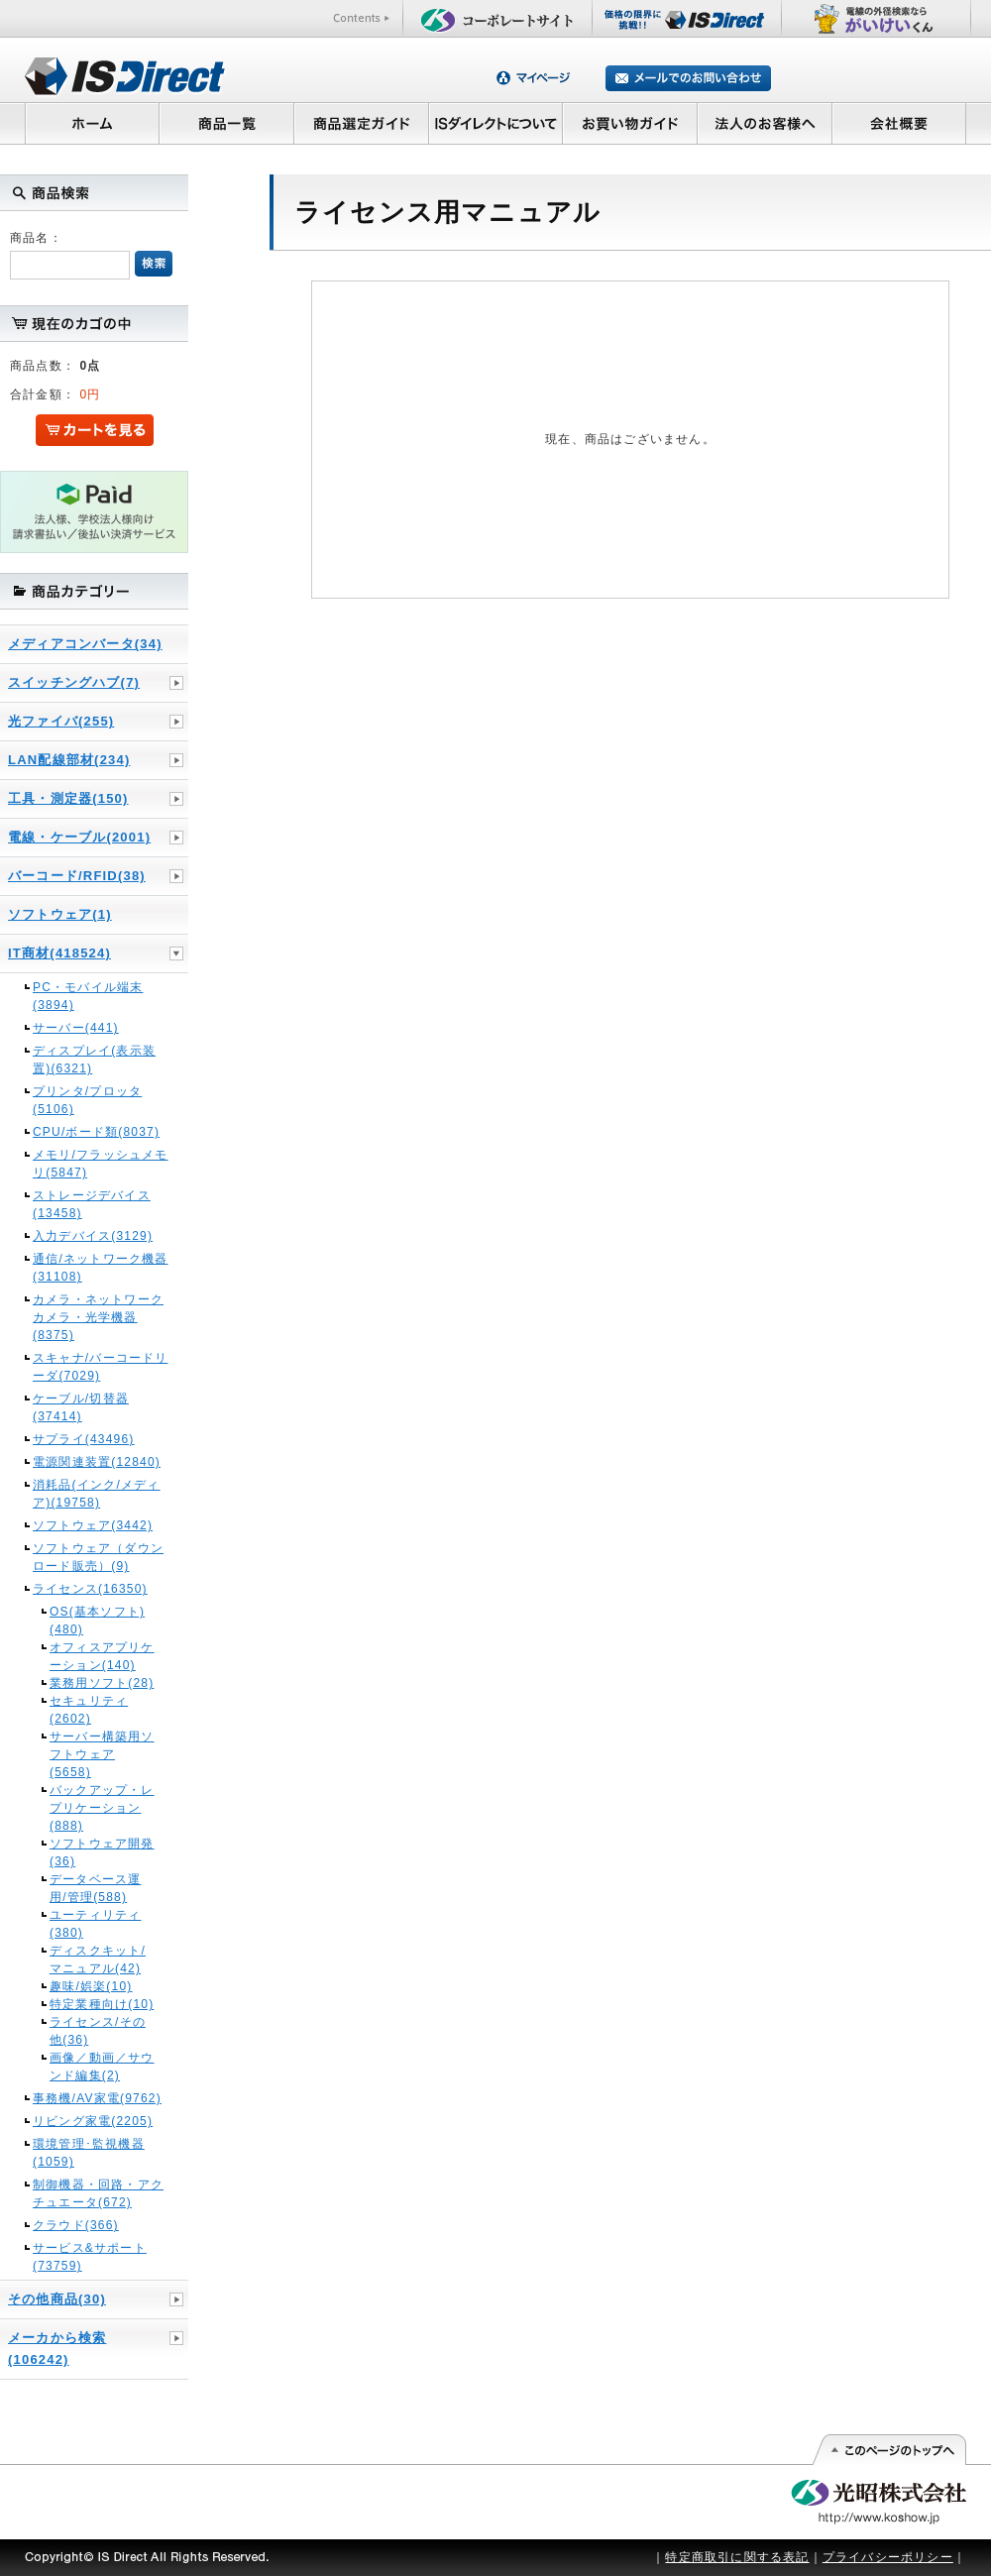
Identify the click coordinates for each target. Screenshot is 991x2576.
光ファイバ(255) (61, 721)
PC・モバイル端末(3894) (88, 996)
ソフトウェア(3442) (93, 1525)
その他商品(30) (57, 2299)
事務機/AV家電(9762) (97, 2098)
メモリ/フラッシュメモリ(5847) (100, 1163)
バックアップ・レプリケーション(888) (102, 1808)
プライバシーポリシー (888, 2557)
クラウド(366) (76, 2225)
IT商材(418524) (59, 953)
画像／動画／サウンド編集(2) (102, 2066)
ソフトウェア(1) (60, 914)
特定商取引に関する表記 (737, 2557)
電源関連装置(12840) (97, 1462)
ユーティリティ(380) (95, 1924)
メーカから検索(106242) (57, 2348)
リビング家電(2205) (93, 2121)
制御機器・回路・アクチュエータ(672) (98, 2193)
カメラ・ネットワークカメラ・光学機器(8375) (98, 1317)
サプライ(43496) (84, 1439)
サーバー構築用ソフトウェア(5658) (102, 1754)
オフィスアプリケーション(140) (102, 1656)
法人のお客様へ (765, 123)
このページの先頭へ (888, 2450)
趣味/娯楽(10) (91, 1986)
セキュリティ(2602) (89, 1710)
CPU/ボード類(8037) (96, 1132)
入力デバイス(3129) (93, 1236)
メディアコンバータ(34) (85, 643)
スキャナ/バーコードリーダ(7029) (100, 1367)
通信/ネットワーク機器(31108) (100, 1268)
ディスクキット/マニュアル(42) (98, 1959)
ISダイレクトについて (496, 123)
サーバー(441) (76, 1028)
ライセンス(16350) (90, 1589)
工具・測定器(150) (68, 798)
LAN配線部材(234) (69, 759)
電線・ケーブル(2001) (79, 837)
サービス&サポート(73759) (90, 2257)
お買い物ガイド (630, 123)
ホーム (92, 123)
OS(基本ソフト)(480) (97, 1620)
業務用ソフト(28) (102, 1683)
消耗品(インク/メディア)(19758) (97, 1494)
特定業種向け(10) (102, 2004)
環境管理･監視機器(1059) (89, 2153)
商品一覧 (226, 123)
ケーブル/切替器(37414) (81, 1407)
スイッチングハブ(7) (74, 682)
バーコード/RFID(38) (77, 875)
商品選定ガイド (361, 123)
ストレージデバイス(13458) (92, 1204)
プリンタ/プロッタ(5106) (87, 1100)
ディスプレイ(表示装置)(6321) (94, 1059)
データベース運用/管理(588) (95, 1888)
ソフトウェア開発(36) (102, 1852)
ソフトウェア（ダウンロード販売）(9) (98, 1557)
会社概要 (899, 123)
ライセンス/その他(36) (98, 2031)
